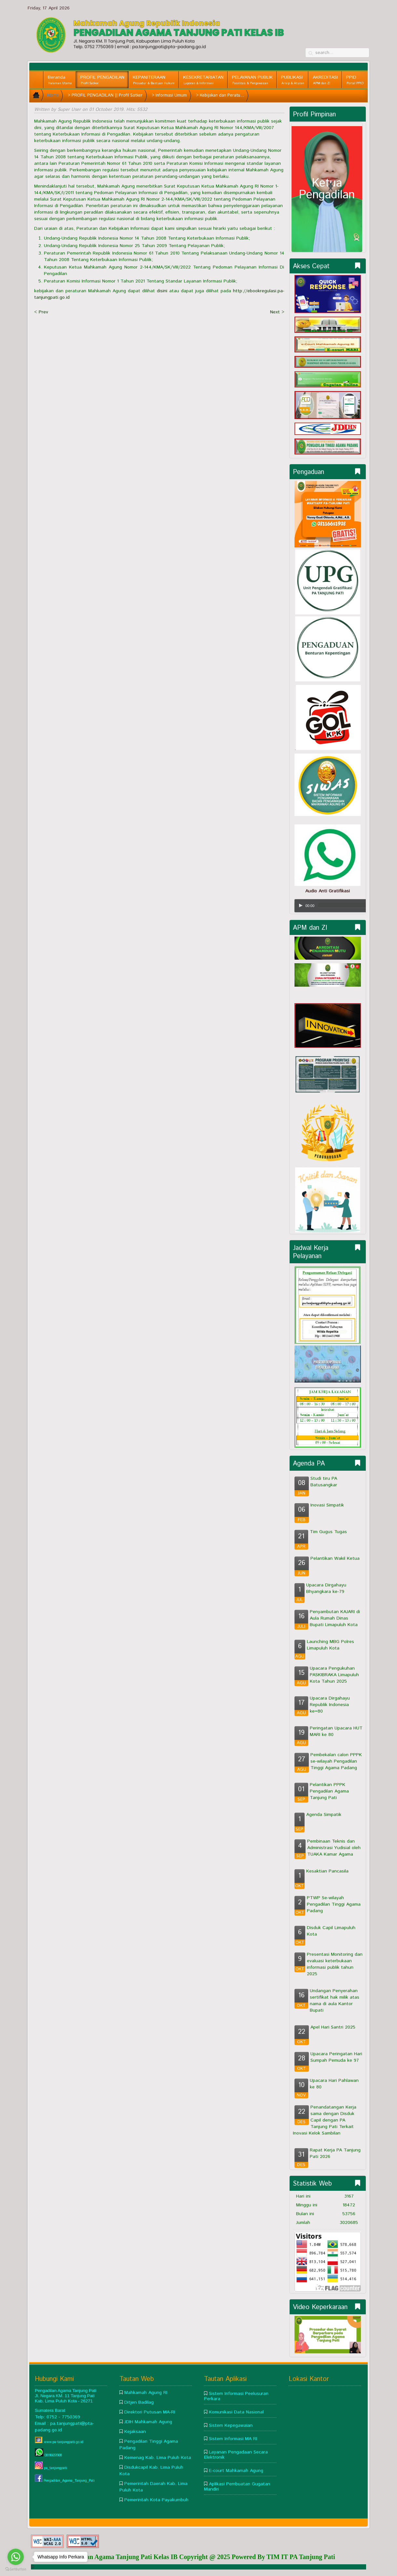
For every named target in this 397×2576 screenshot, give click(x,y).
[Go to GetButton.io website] (15, 2569)
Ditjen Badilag (139, 2402)
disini (162, 291)
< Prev (41, 312)
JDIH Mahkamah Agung (148, 2422)
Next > (277, 312)
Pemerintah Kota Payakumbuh (156, 2500)
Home (53, 95)
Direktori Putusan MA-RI (149, 2412)
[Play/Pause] (300, 905)
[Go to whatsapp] (15, 2557)
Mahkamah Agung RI (145, 2392)
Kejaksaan (135, 2431)
